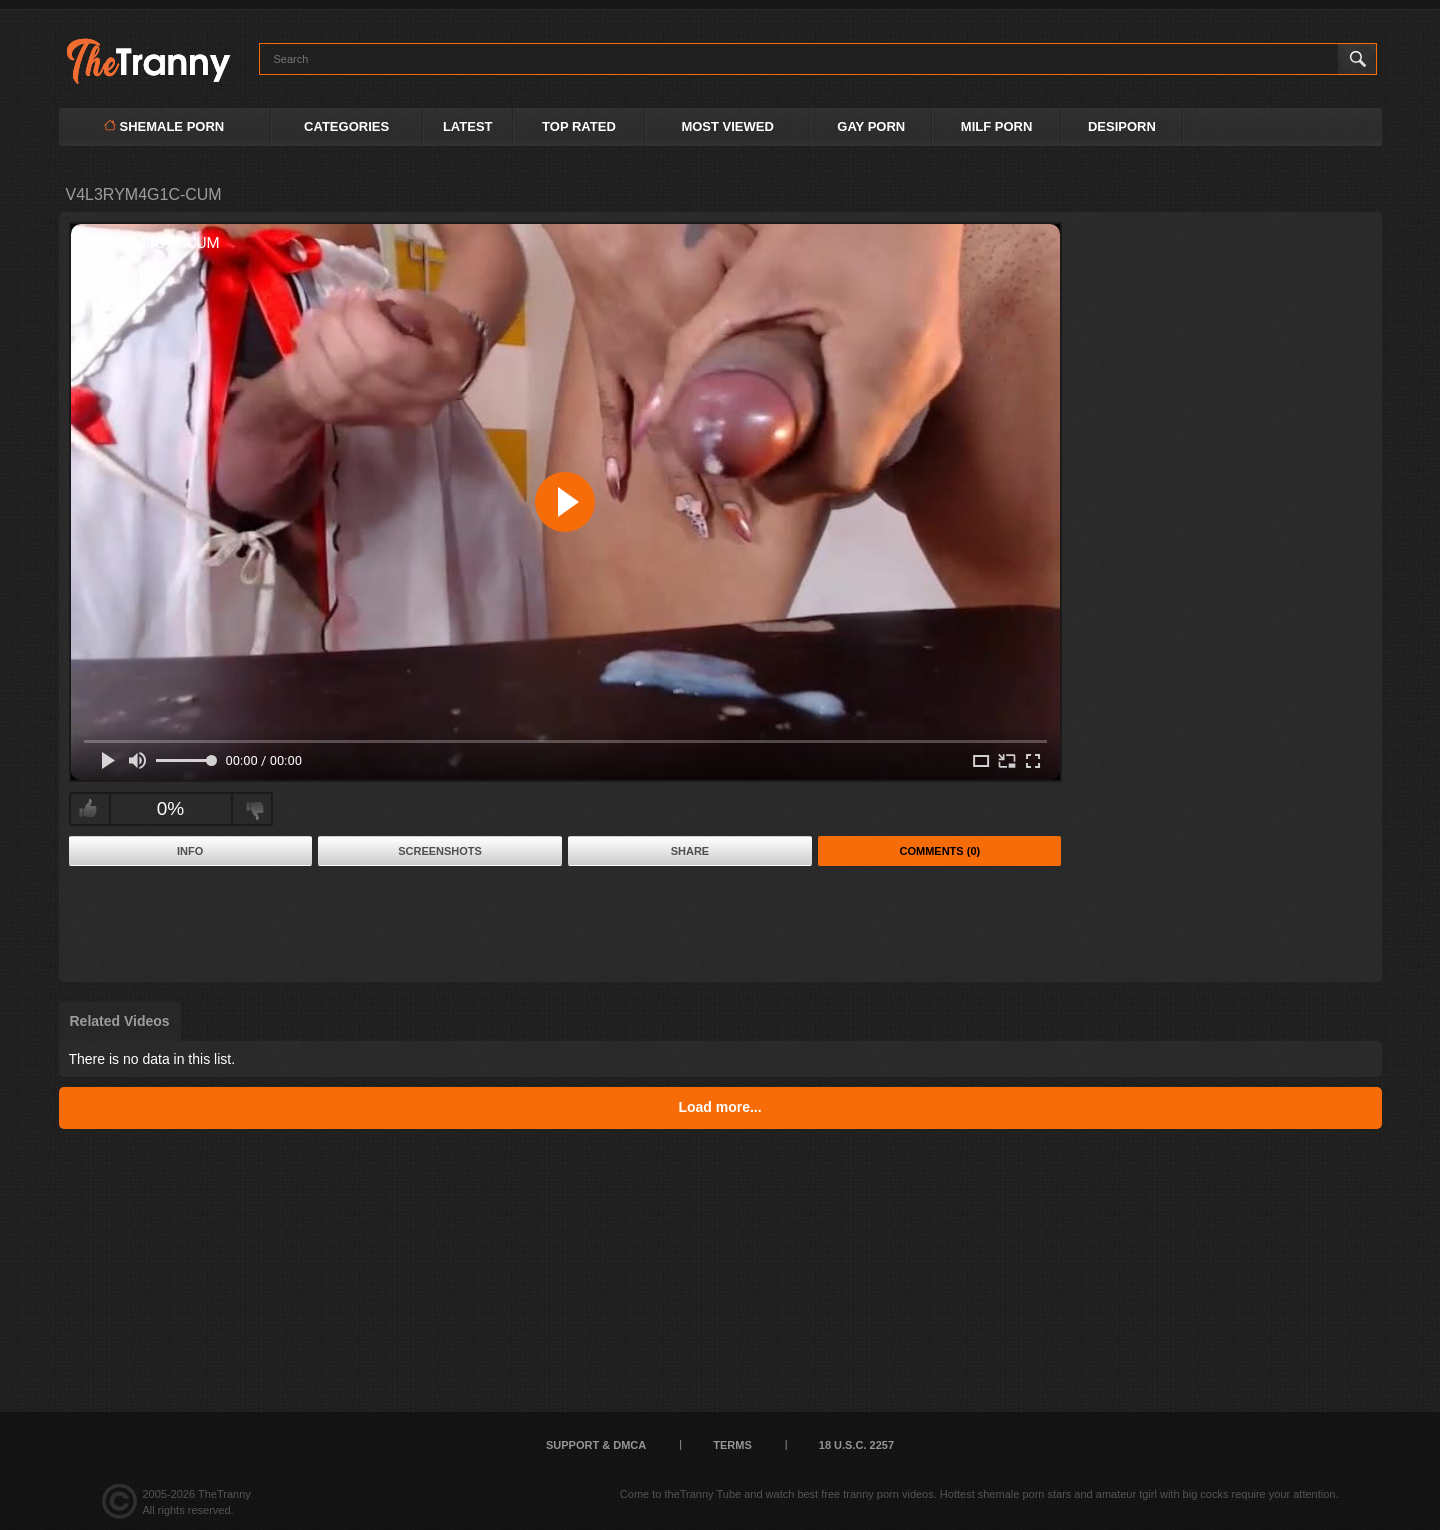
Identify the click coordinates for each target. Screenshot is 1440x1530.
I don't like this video (254, 809)
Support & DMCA (596, 1445)
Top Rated (579, 126)
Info (190, 851)
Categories (346, 126)
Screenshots (440, 851)
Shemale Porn (164, 126)
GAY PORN (871, 126)
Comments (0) (940, 851)
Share (690, 851)
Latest (468, 126)
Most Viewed (727, 126)
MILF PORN (997, 126)
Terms (732, 1445)
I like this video (87, 809)
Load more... (719, 1107)
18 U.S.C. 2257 (856, 1445)
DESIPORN (1122, 126)
